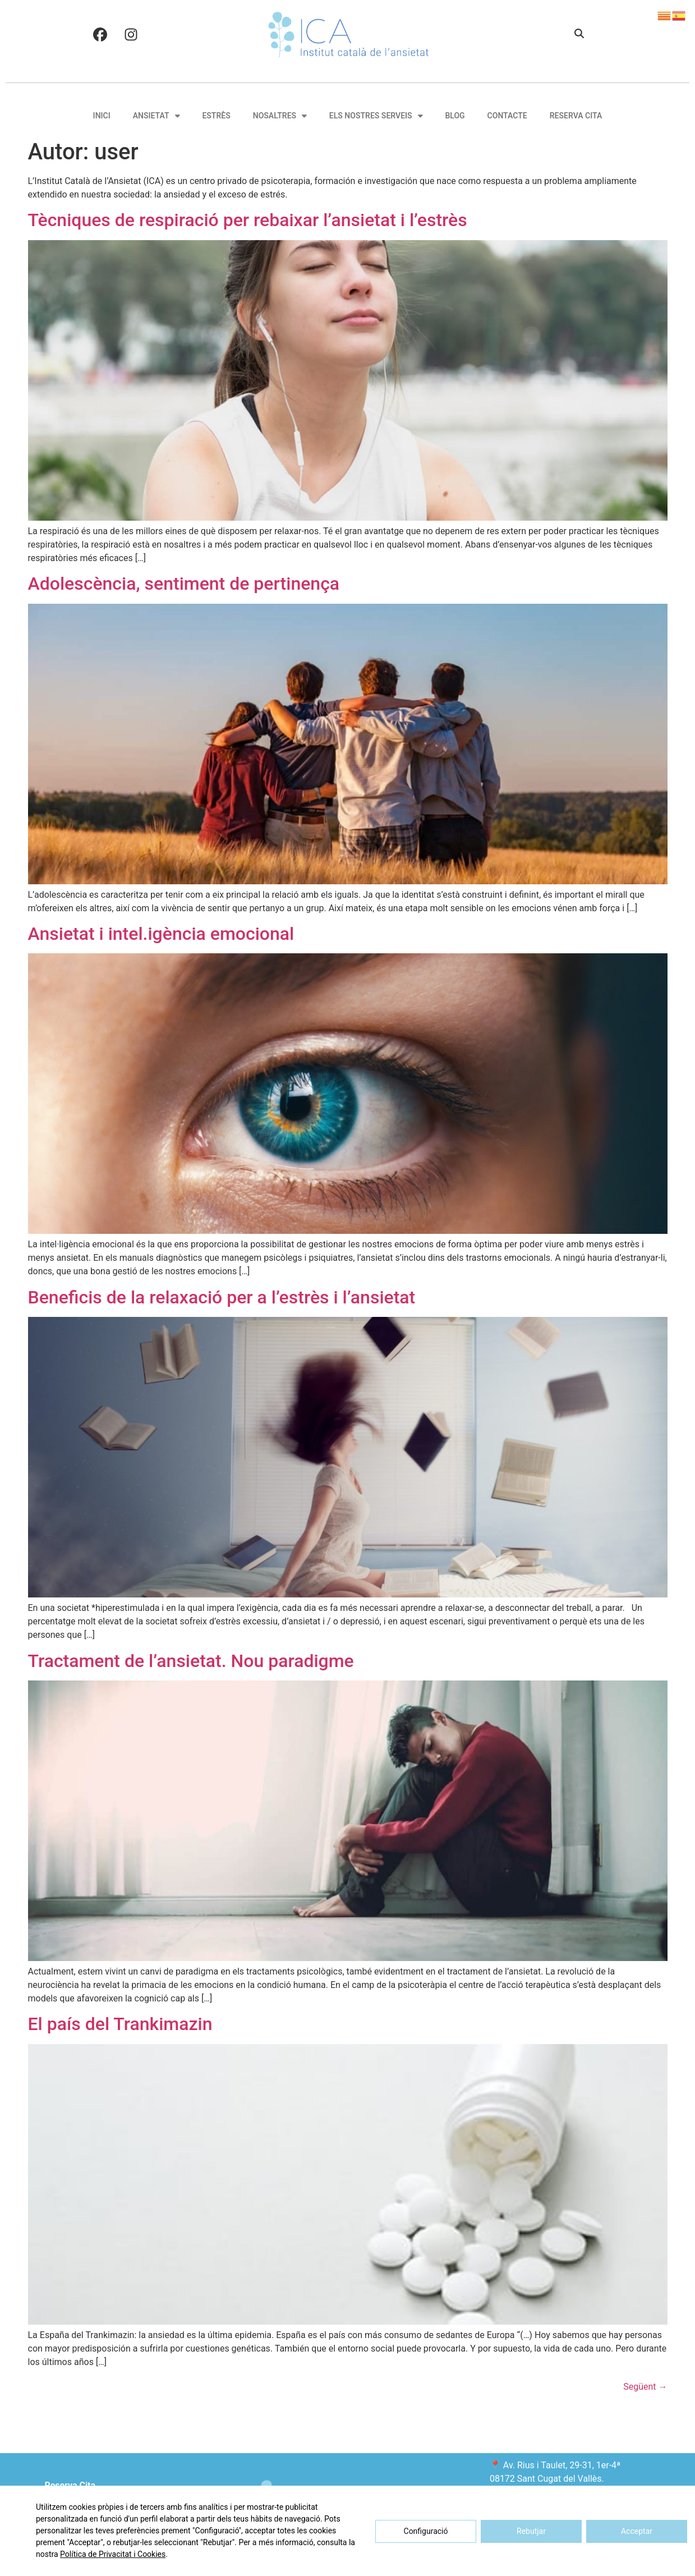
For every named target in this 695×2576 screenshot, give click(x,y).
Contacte (507, 115)
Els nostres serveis (376, 115)
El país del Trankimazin (120, 2024)
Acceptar (636, 2530)
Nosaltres (280, 115)
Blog (454, 115)
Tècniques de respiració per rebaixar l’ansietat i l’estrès (247, 220)
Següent (645, 2386)
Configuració (426, 2530)
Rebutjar (531, 2530)
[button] (579, 34)
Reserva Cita (576, 115)
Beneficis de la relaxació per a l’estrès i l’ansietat (222, 1297)
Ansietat (156, 115)
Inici (102, 115)
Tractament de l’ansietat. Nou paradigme (191, 1661)
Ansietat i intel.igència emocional (161, 933)
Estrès (216, 115)
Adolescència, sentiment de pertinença (184, 583)
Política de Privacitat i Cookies (112, 2554)
